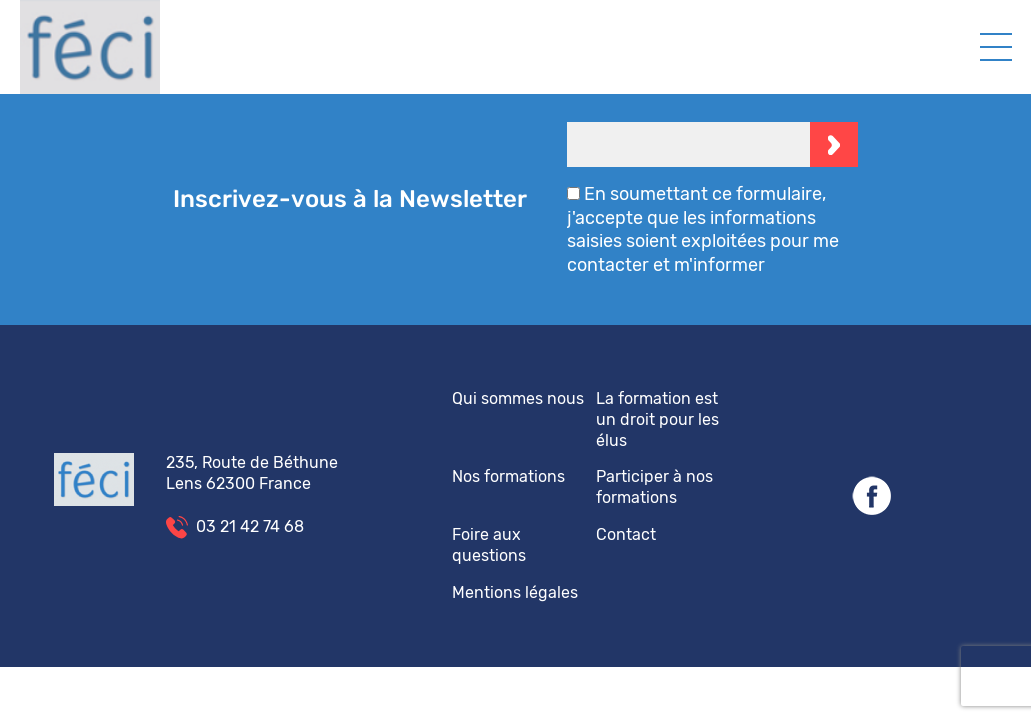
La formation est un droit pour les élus (657, 419)
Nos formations (508, 476)
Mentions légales (515, 592)
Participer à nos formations (654, 487)
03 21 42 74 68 (250, 526)
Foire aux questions (489, 545)
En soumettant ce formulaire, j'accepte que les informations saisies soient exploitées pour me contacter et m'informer (703, 229)
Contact (626, 534)
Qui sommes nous (518, 398)
